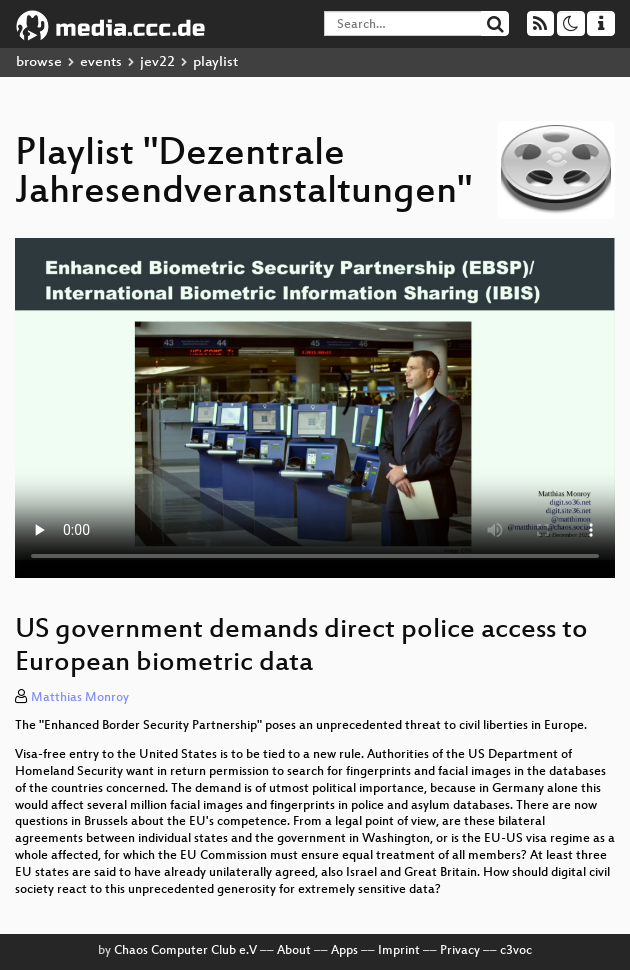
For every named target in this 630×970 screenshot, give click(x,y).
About (294, 951)
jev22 (157, 62)
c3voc (516, 951)
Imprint (399, 951)
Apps (344, 951)
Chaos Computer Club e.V (185, 951)
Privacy (460, 951)
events (101, 62)
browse (39, 62)
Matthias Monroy (80, 698)
